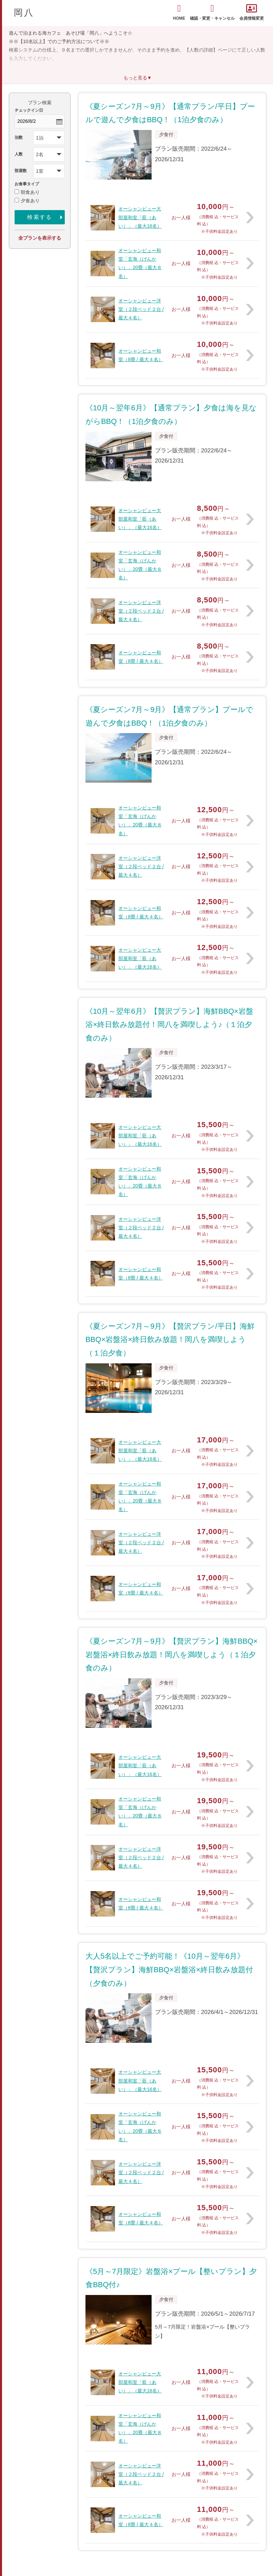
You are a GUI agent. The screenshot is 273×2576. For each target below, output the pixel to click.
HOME (179, 12)
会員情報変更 (251, 12)
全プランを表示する (39, 238)
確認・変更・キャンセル (212, 12)
